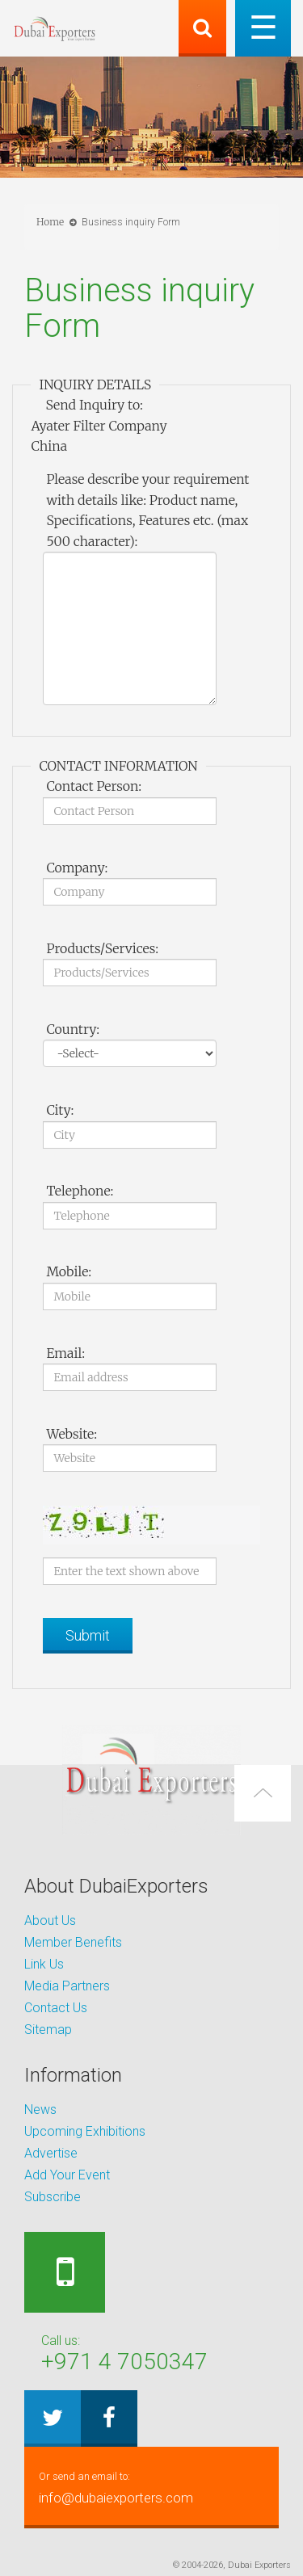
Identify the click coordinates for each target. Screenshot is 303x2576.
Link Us (44, 1964)
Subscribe (52, 2196)
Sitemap (48, 2029)
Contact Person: (93, 786)
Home (50, 222)
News (40, 2109)
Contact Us (55, 2007)
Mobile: (68, 1271)
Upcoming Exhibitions (84, 2131)
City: (60, 1110)
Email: (65, 1353)
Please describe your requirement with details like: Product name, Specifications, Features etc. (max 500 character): (147, 510)
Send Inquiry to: (93, 405)
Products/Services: (102, 948)
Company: (76, 867)
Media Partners (67, 1986)
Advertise (51, 2153)
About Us (50, 1920)
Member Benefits (73, 1942)
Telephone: (79, 1191)
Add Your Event (67, 2175)
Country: (72, 1029)
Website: (71, 1434)
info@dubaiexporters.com (151, 2486)
